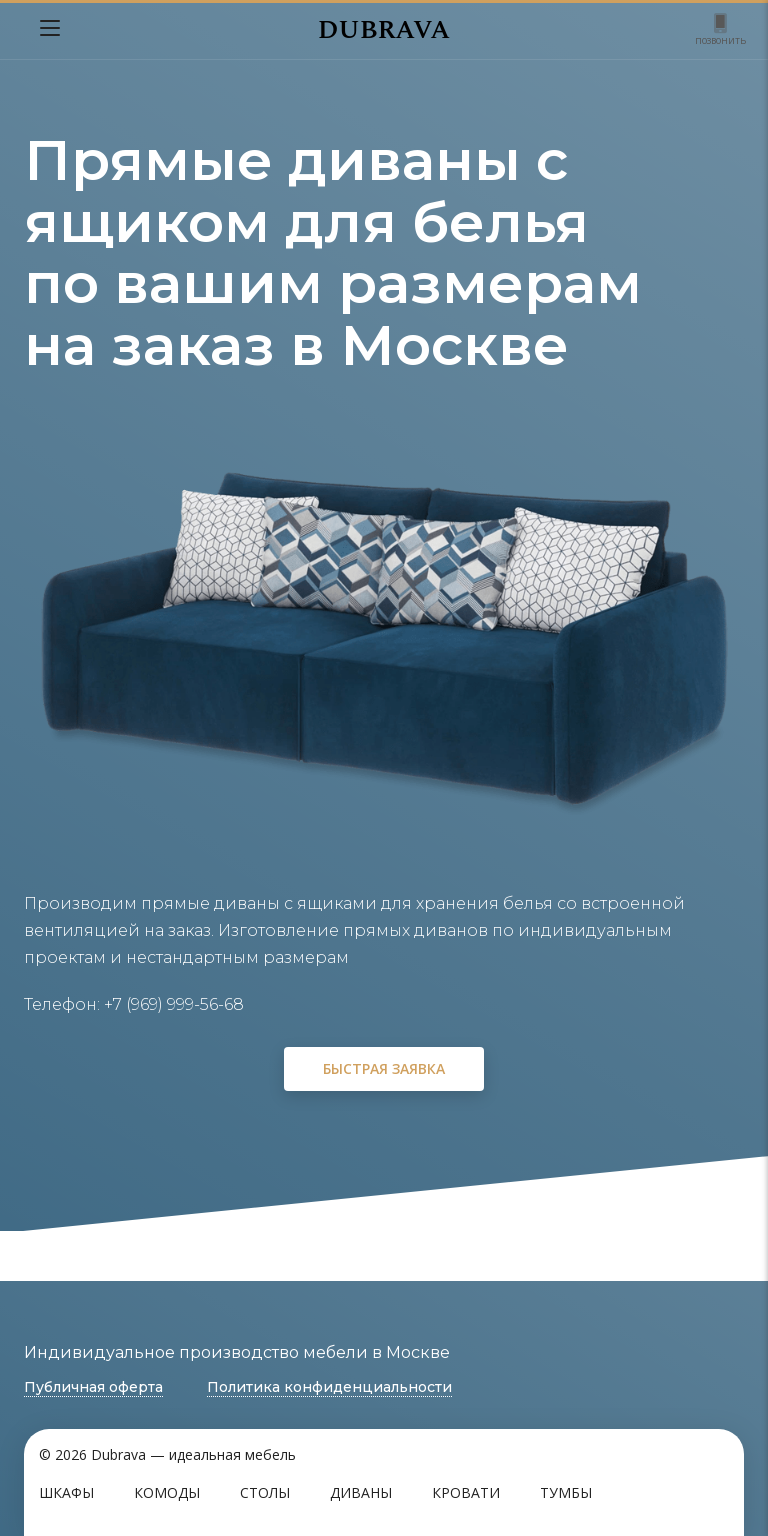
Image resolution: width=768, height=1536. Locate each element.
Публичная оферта (93, 1387)
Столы (265, 1492)
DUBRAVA (384, 30)
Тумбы (566, 1492)
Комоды (167, 1492)
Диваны (361, 1492)
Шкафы (66, 1492)
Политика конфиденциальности (329, 1387)
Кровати (466, 1492)
